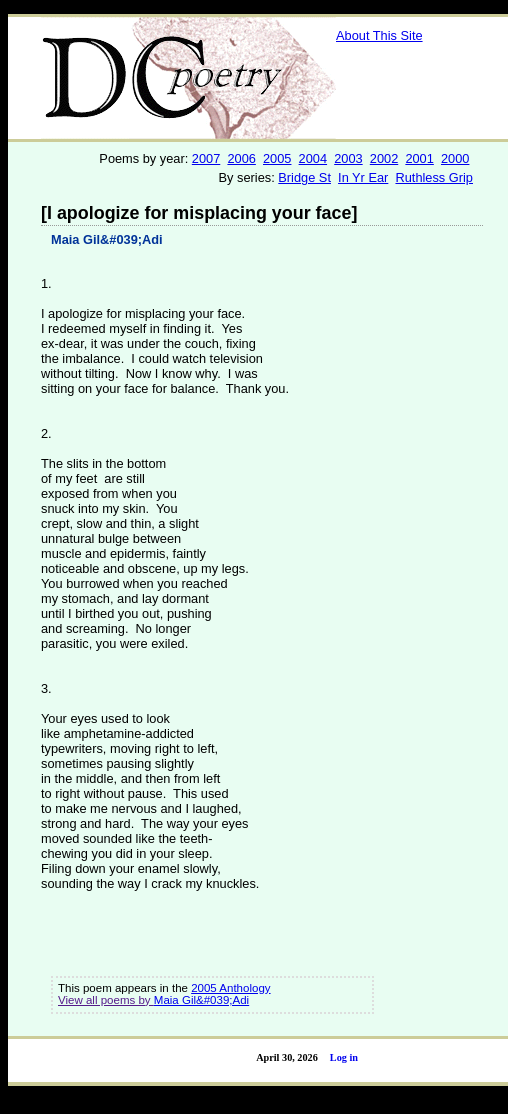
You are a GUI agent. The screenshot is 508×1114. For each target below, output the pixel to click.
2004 (313, 158)
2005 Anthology (230, 988)
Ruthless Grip (434, 177)
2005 (277, 158)
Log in (344, 1057)
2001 (419, 158)
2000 (455, 158)
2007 (206, 158)
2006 (241, 158)
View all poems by (106, 1000)
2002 (384, 158)
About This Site (379, 35)
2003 (348, 158)
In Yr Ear (363, 177)
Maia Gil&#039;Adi (107, 239)
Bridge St (304, 177)
